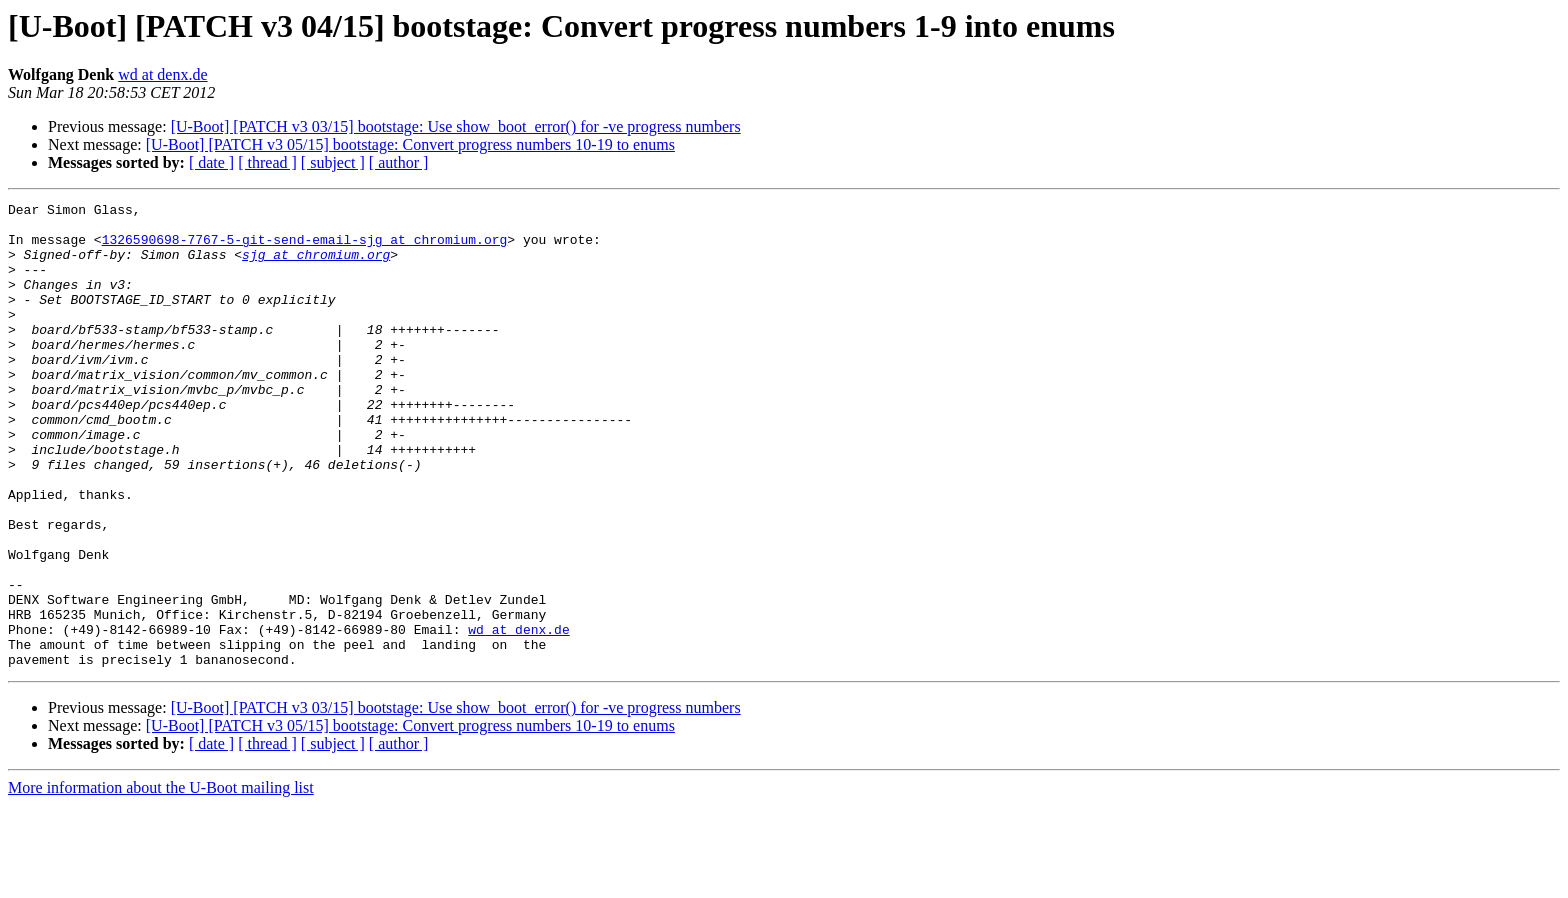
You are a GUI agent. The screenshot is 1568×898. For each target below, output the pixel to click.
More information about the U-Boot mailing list (161, 880)
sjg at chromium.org (316, 266)
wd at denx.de (162, 74)
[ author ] (399, 162)
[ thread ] (267, 162)
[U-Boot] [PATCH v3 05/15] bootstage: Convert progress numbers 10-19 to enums (410, 144)
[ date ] (211, 162)
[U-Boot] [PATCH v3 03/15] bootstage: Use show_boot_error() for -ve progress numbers (456, 126)
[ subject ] (333, 162)
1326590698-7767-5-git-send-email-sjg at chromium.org (305, 248)
